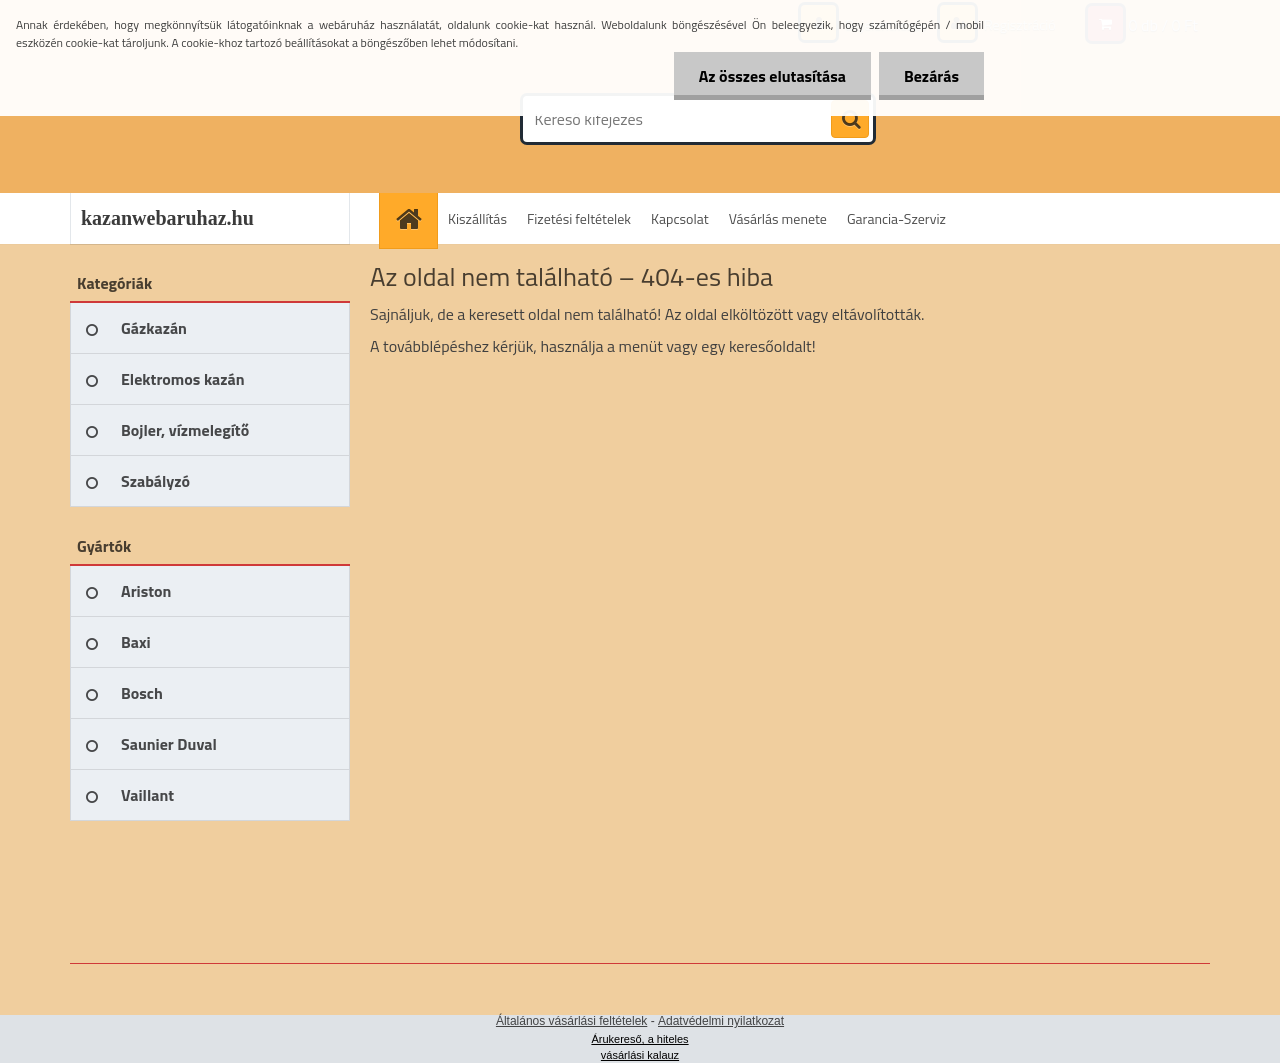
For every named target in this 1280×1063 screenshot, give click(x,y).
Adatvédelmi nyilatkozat (721, 1021)
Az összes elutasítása (772, 76)
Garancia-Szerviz (896, 218)
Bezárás (931, 76)
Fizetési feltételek (579, 218)
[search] (850, 120)
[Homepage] (415, 218)
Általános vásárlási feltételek (571, 1021)
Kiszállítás (477, 218)
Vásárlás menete (778, 218)
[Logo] (207, 119)
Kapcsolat (680, 218)
